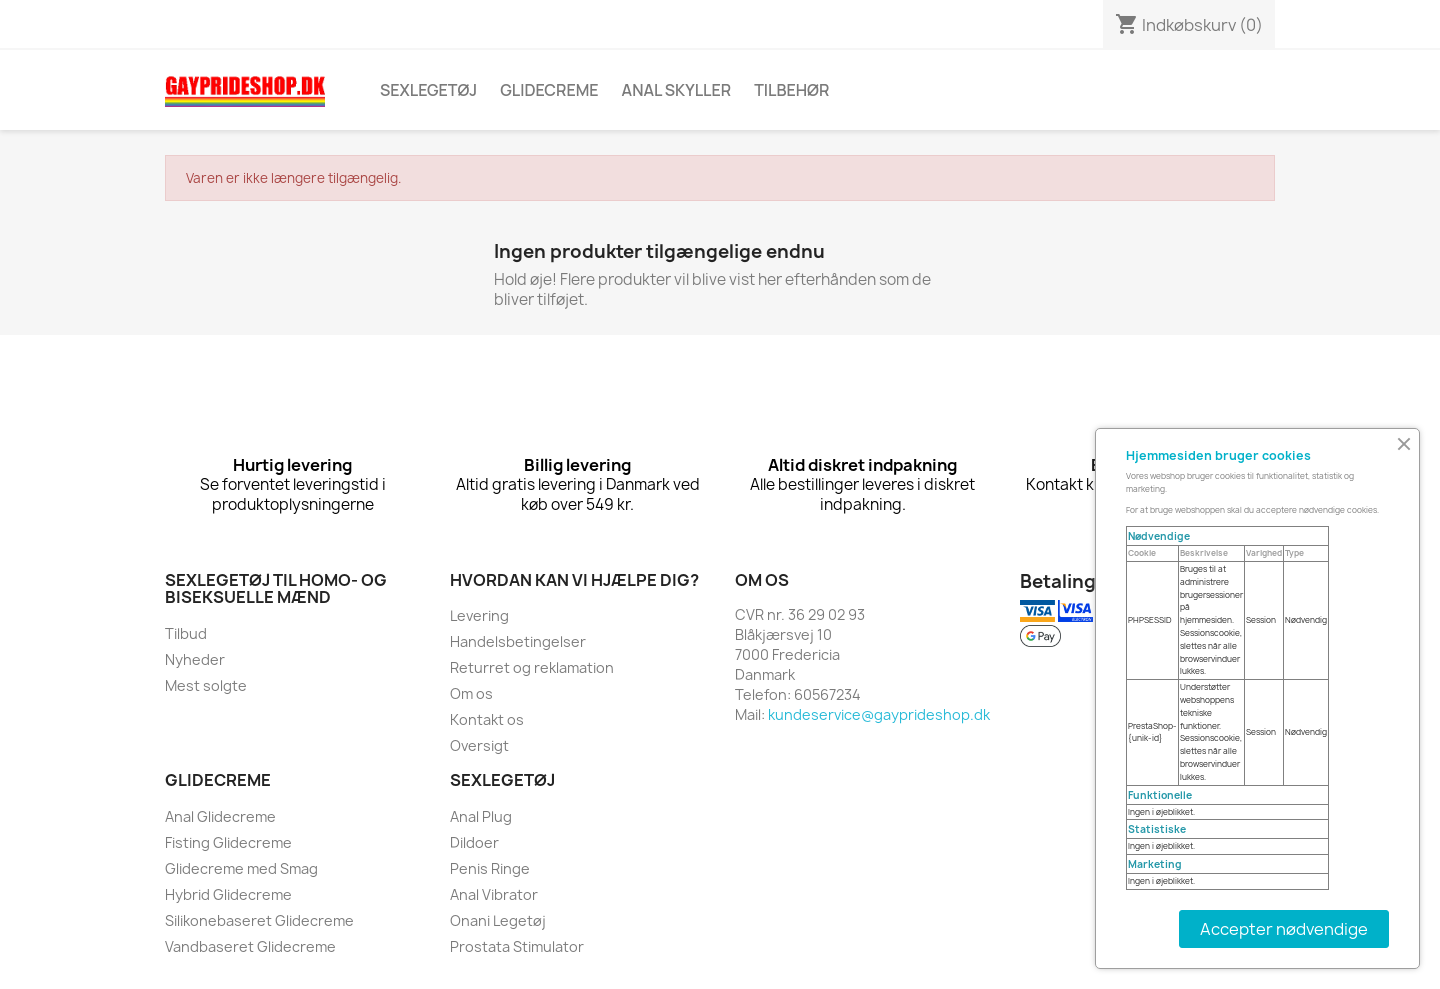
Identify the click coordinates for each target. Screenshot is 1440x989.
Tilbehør (791, 90)
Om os (471, 693)
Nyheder (195, 659)
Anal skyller (677, 90)
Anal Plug (481, 816)
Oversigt (479, 745)
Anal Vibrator (494, 894)
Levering (479, 615)
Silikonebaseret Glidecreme (259, 920)
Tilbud (186, 633)
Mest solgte (206, 685)
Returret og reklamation (532, 667)
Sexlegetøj (428, 90)
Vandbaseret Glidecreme (250, 946)
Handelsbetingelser (518, 641)
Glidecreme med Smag (241, 868)
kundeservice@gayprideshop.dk (879, 714)
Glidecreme (549, 90)
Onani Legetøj (498, 920)
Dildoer (474, 842)
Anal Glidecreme (220, 816)
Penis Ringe (490, 868)
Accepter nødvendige (1284, 929)
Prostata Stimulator (517, 946)
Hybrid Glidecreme (228, 894)
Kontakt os (487, 719)
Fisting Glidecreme (228, 842)
